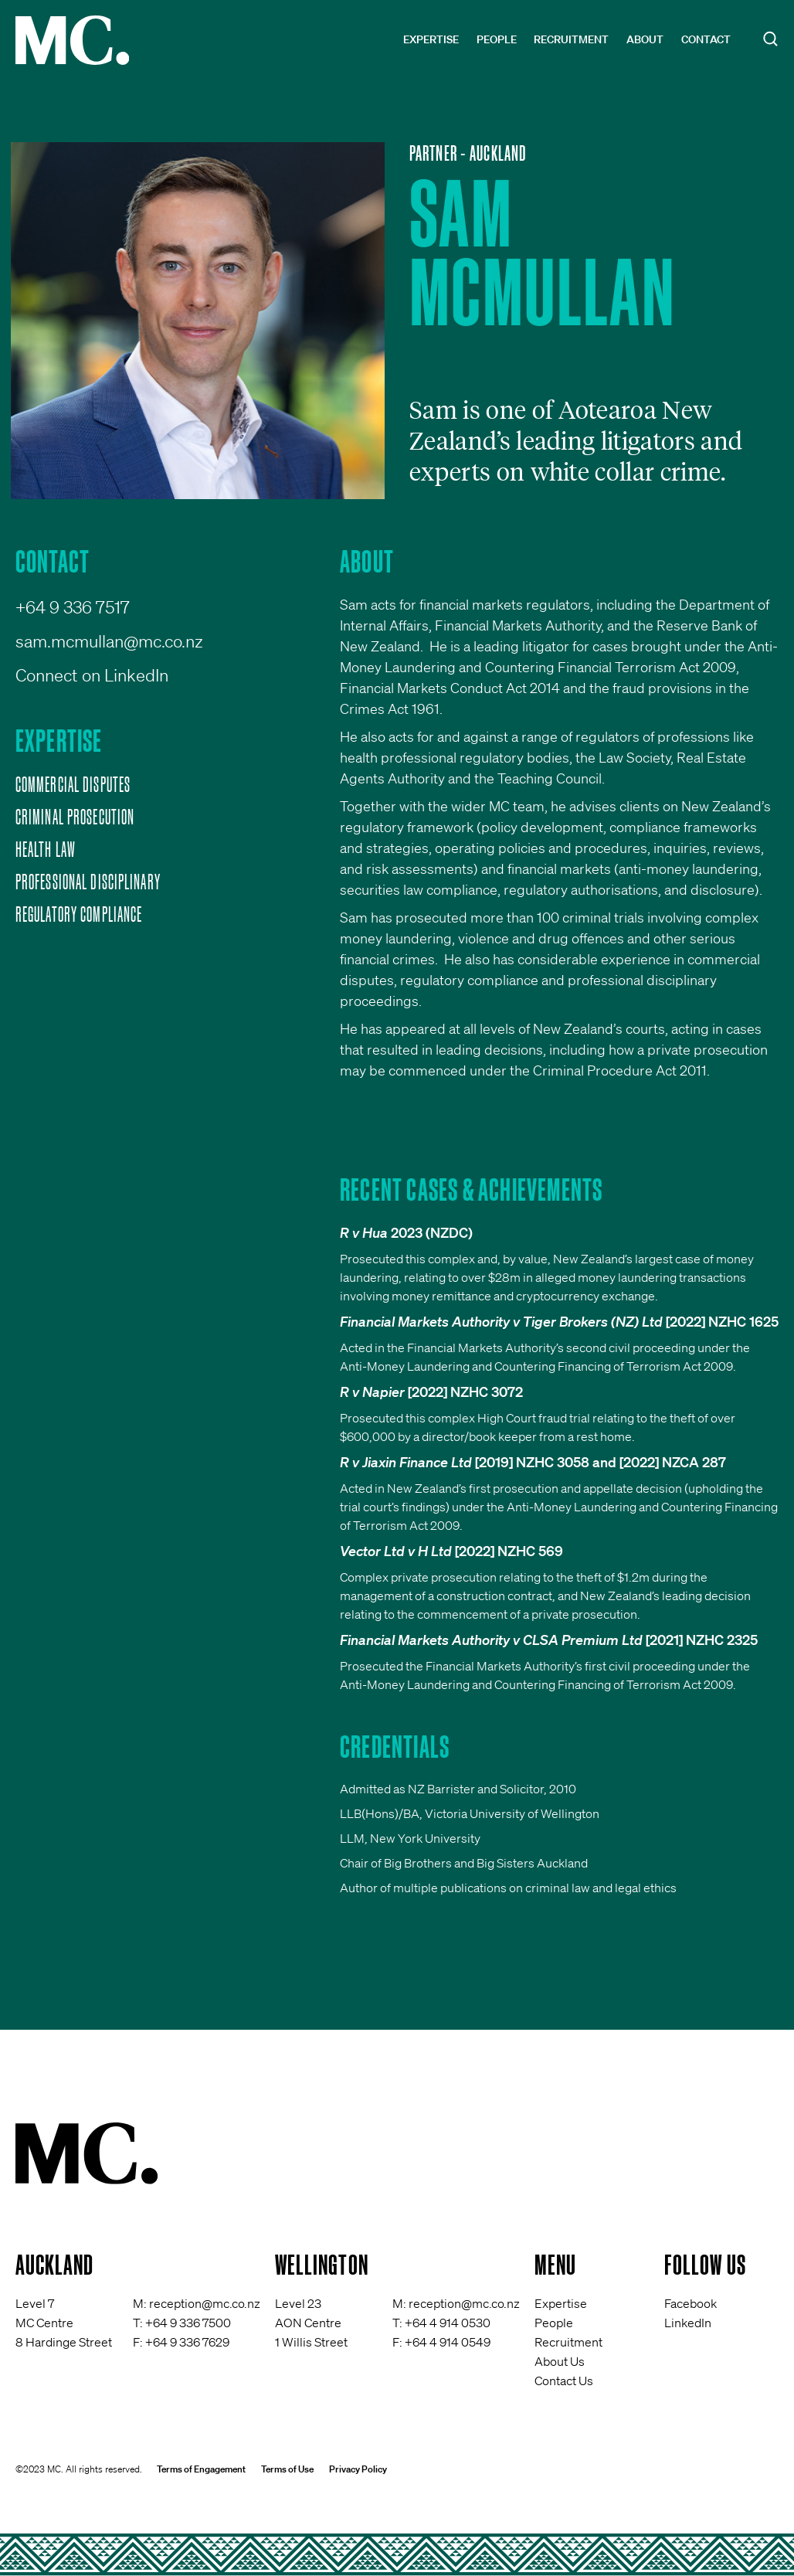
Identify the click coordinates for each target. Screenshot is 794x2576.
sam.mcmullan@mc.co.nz (109, 640)
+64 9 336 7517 (72, 606)
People (497, 39)
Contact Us (563, 2380)
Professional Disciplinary (88, 881)
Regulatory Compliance (79, 914)
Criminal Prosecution (74, 816)
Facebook (690, 2303)
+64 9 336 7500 (188, 2322)
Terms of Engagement (201, 2469)
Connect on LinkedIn (91, 674)
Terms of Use (287, 2469)
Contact (706, 39)
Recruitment (571, 39)
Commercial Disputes (73, 784)
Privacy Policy (358, 2469)
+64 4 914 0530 (447, 2322)
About (644, 39)
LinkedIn (687, 2322)
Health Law (45, 849)
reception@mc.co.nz (204, 2303)
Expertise (431, 39)
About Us (559, 2361)
